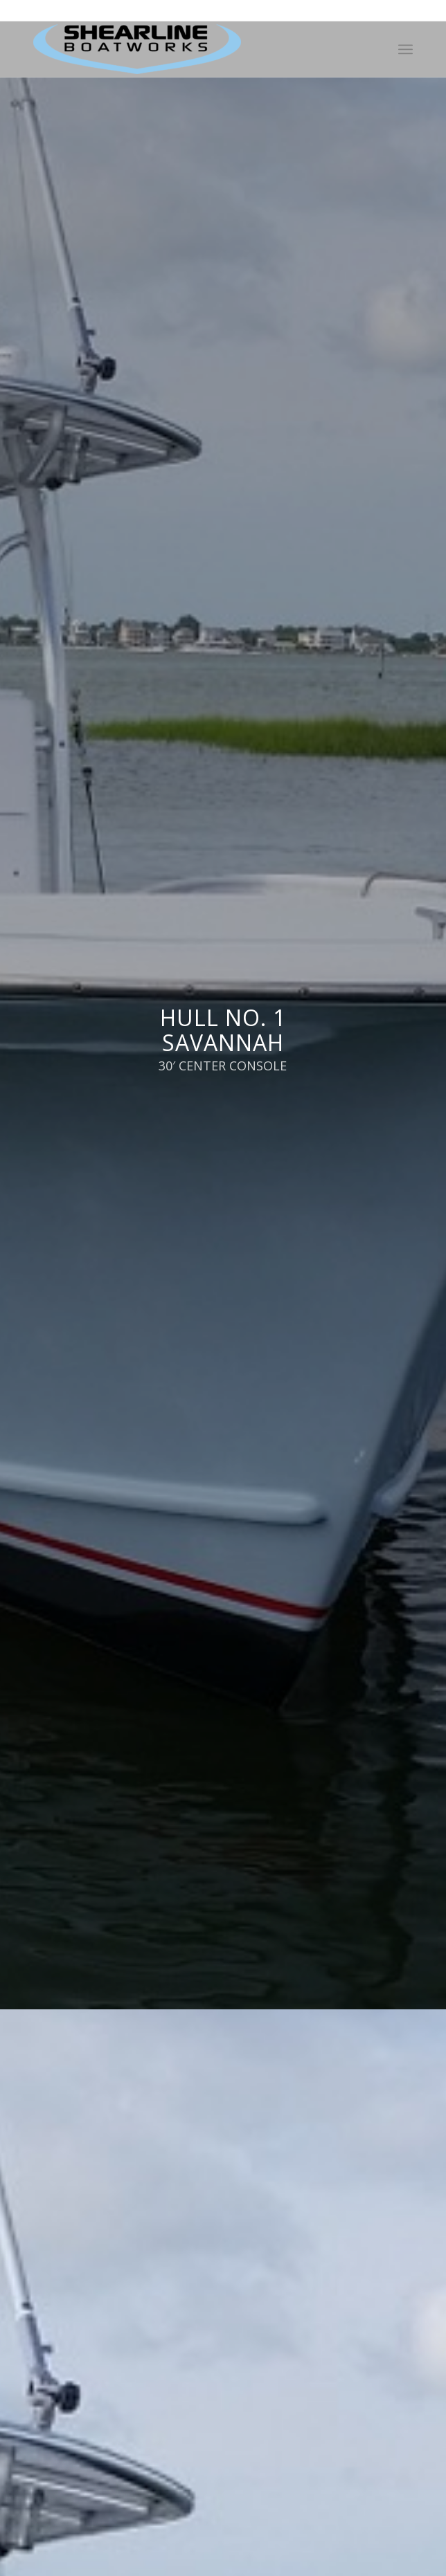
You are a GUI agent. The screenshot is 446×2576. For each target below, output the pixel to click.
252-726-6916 (203, 10)
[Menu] (405, 49)
